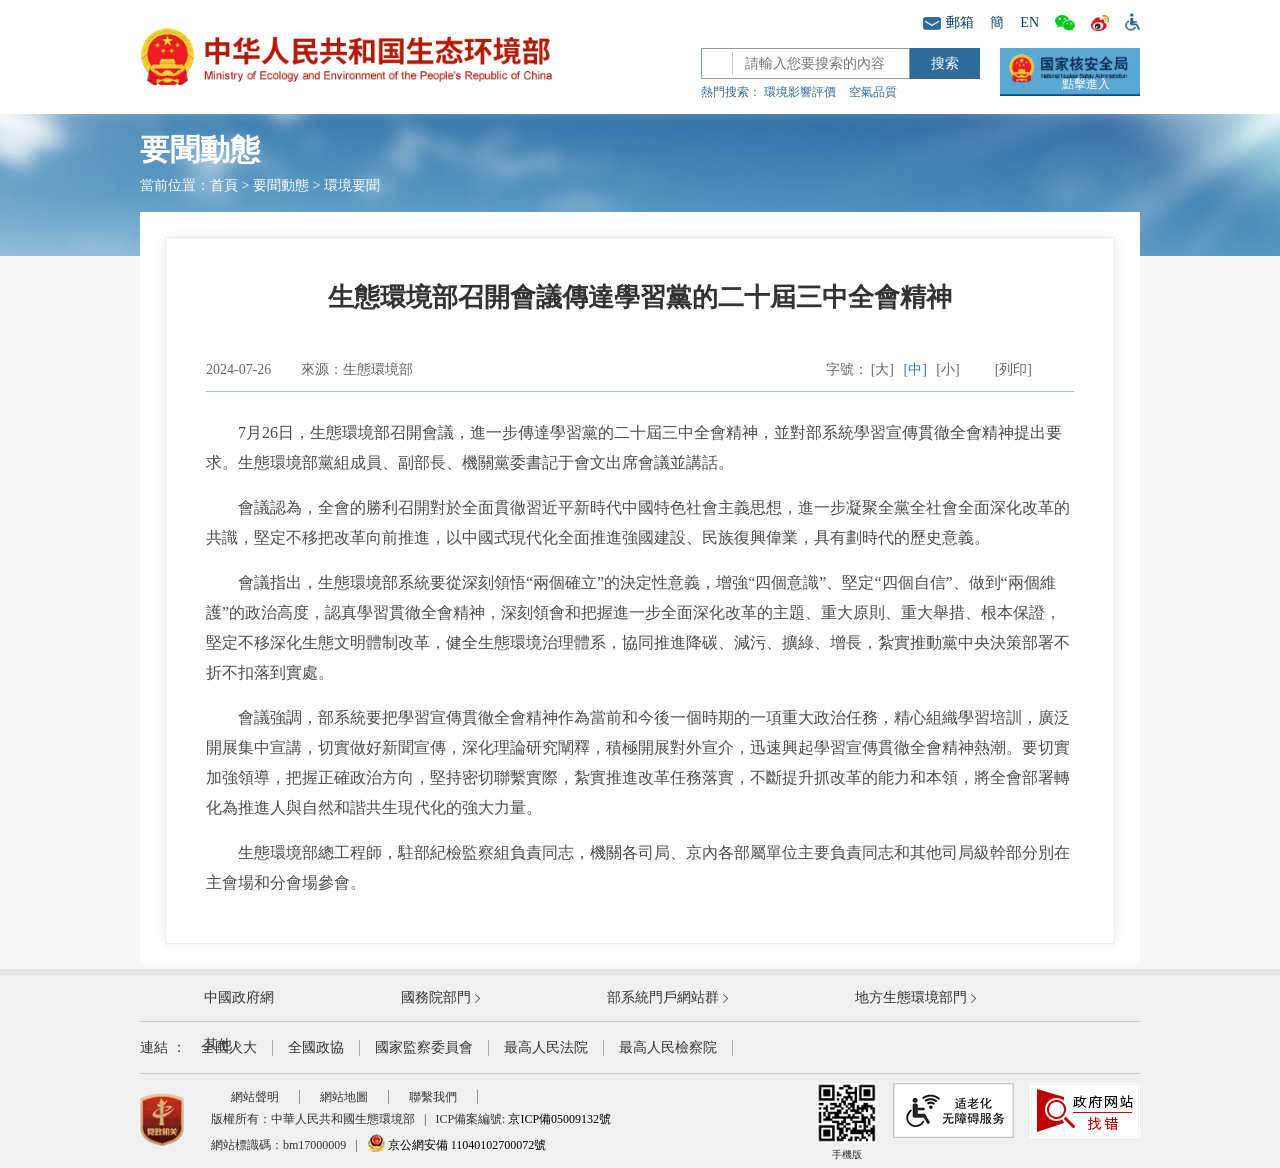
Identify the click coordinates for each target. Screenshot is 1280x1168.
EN (1029, 22)
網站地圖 (344, 1097)
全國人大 (229, 1047)
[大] (882, 369)
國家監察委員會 (424, 1047)
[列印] (1013, 369)
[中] (915, 369)
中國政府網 (239, 997)
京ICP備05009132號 (559, 1119)
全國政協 (316, 1047)
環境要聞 (352, 185)
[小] (947, 369)
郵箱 (948, 22)
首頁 (224, 185)
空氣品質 (873, 92)
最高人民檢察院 (668, 1047)
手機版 (847, 1121)
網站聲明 (255, 1097)
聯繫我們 (433, 1097)
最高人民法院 (546, 1047)
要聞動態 (281, 185)
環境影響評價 (800, 92)
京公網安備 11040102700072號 (457, 1145)
